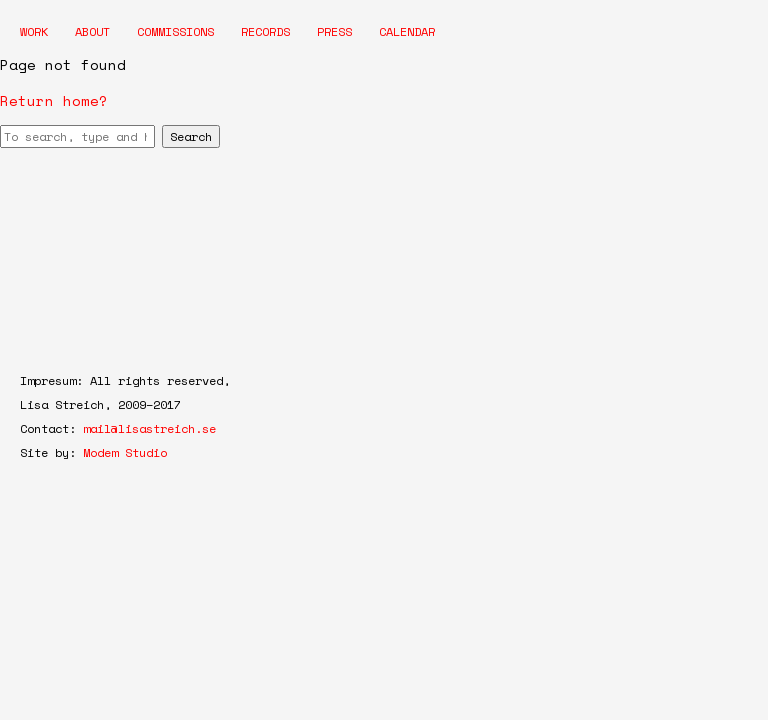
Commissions (175, 31)
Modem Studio (125, 452)
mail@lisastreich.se (149, 428)
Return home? (54, 100)
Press (334, 31)
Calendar (407, 31)
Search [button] (191, 136)
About (92, 31)
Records (265, 31)
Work (34, 31)
